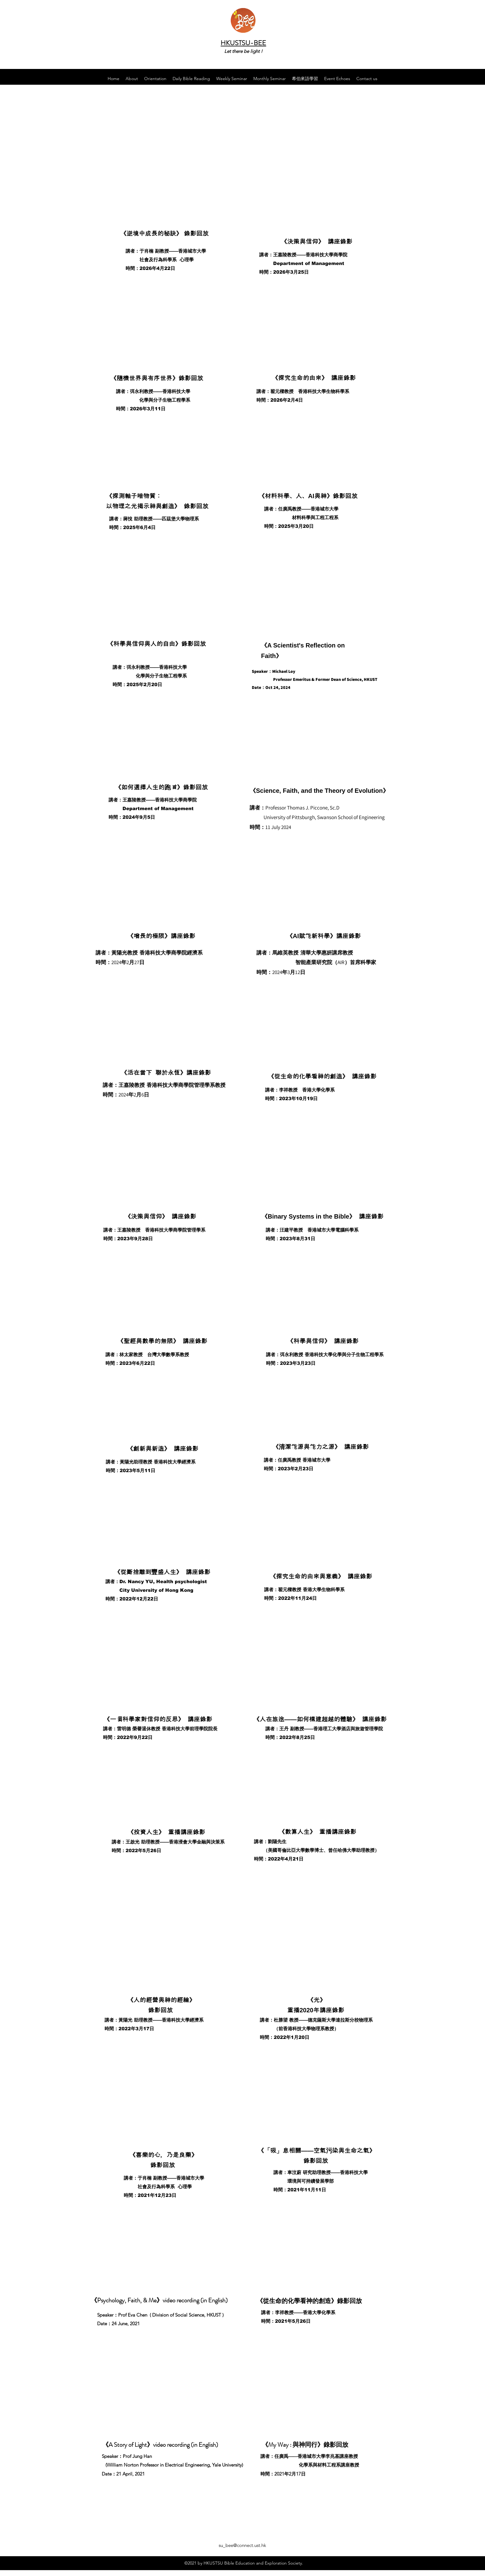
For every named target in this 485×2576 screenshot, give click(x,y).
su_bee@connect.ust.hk (242, 2545)
